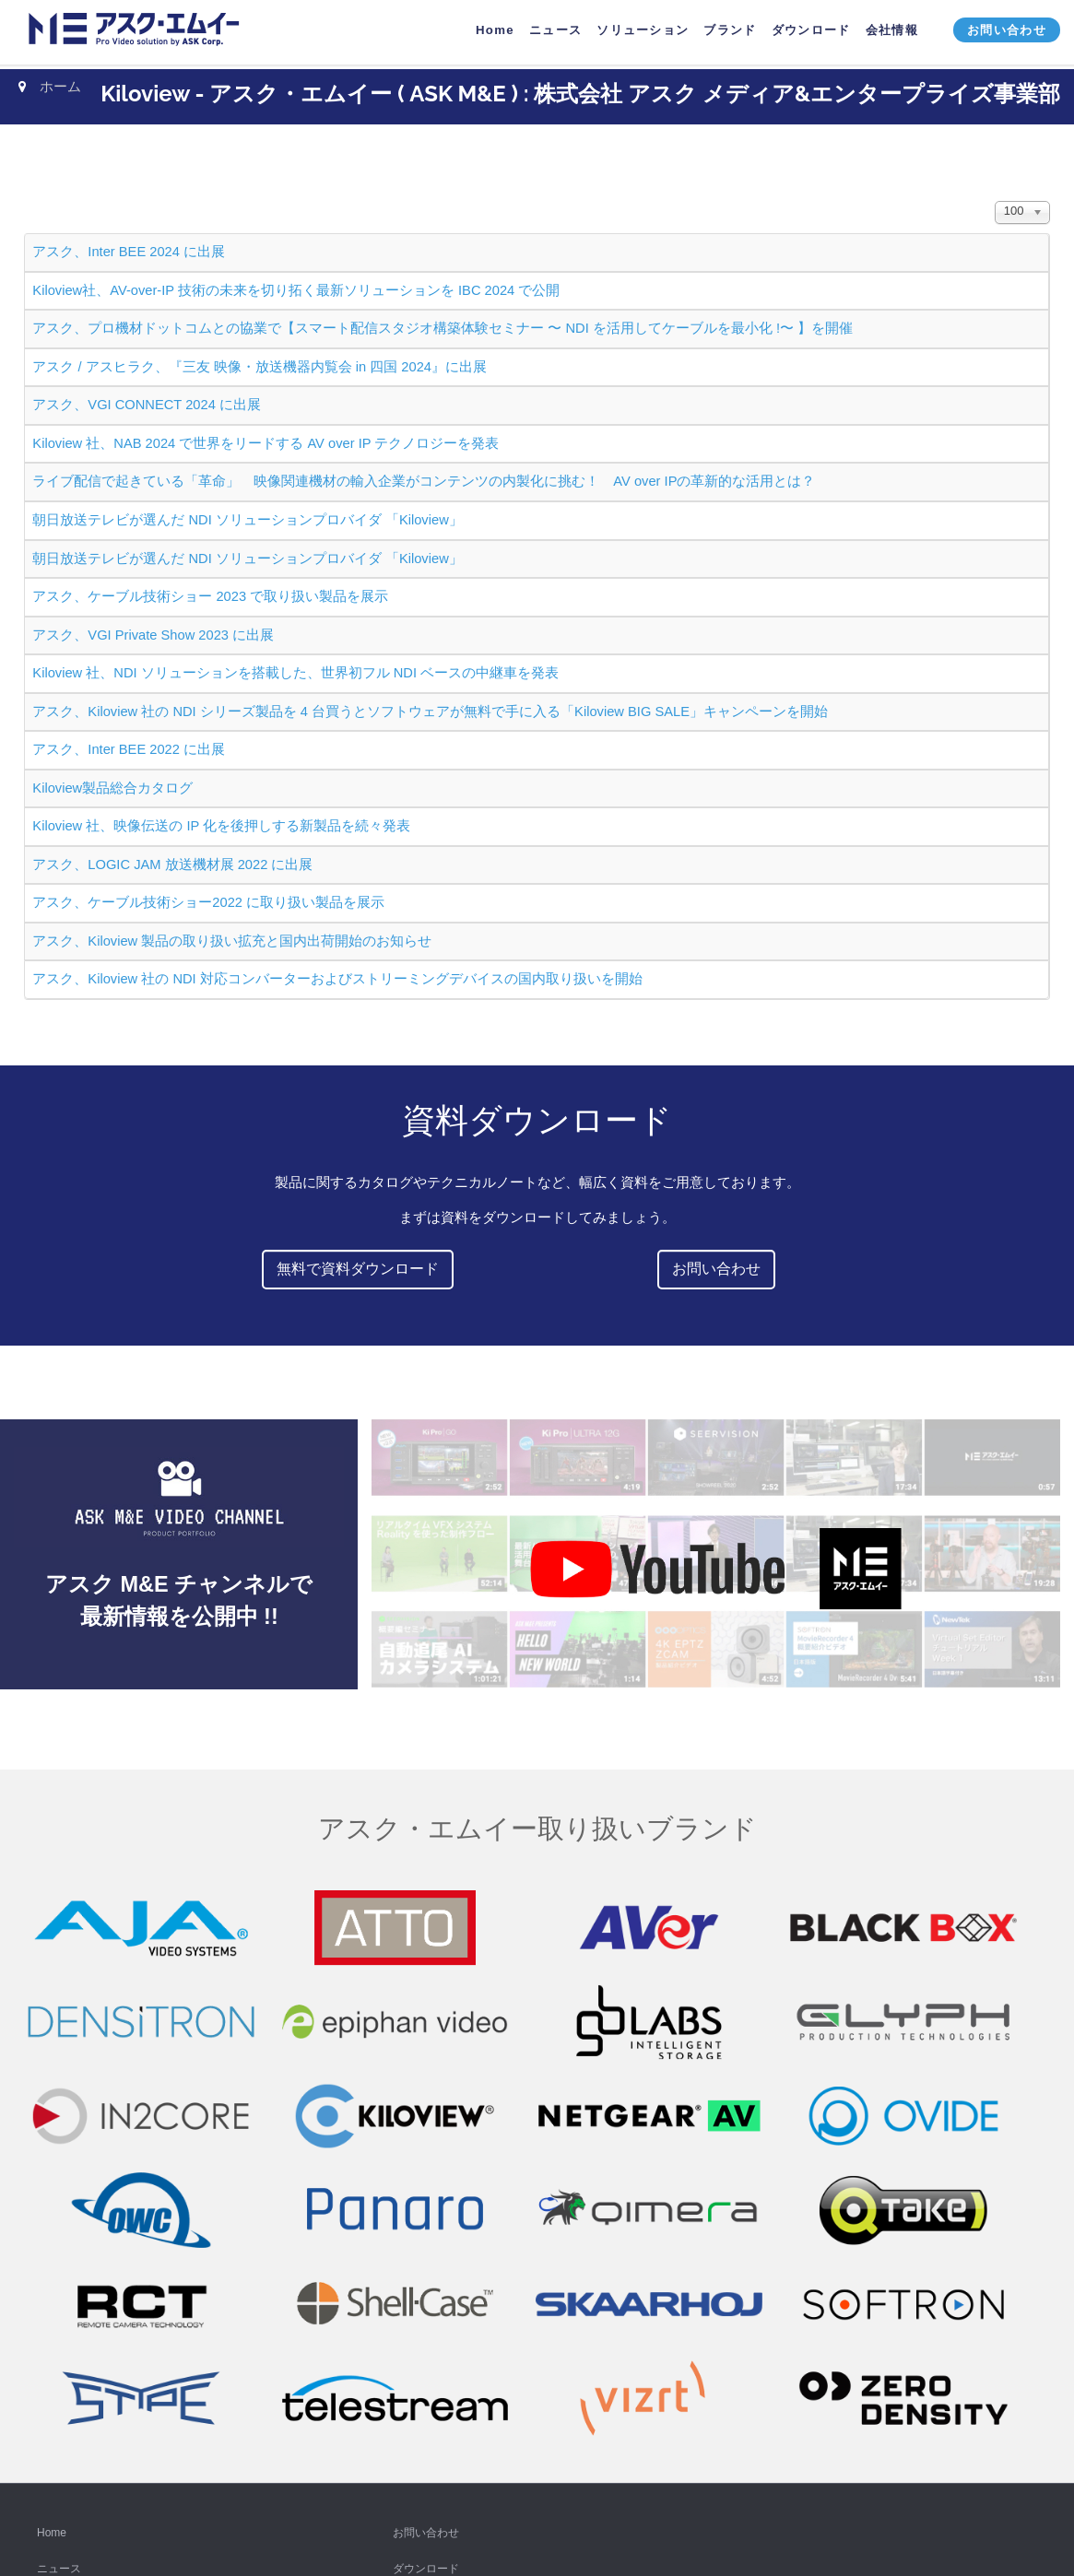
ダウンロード (426, 2151)
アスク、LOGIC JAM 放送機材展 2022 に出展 (172, 864)
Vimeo (52, 2403)
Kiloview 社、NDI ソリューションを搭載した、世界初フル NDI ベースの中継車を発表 (295, 672)
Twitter (53, 2295)
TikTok (52, 2367)
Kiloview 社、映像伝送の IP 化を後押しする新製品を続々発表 (221, 825)
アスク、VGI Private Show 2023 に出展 (153, 635)
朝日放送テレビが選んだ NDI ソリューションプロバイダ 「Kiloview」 (247, 519)
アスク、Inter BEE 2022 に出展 (128, 749)
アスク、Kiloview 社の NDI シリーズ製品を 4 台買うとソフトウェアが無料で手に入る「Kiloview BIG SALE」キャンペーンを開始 (430, 711)
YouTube (58, 2223)
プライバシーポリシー (448, 2223)
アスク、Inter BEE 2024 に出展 (128, 251)
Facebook (61, 2259)
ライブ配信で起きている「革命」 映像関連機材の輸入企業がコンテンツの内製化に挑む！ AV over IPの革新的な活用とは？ (423, 481)
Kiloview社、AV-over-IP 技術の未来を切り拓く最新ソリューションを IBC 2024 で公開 (296, 290)
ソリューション (75, 2187)
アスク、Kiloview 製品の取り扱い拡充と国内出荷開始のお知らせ (231, 941)
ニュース (59, 2151)
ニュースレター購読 (86, 2440)
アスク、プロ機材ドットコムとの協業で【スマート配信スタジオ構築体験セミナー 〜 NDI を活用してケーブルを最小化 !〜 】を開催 (442, 328)
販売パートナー (431, 2259)
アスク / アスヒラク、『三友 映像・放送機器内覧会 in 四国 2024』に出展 (259, 366)
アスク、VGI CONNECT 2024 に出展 (146, 404)
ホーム (60, 86)
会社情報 (415, 2187)
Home (51, 2115)
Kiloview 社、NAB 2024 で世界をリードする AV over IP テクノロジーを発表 (265, 443)
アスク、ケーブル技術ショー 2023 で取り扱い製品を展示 (210, 596)
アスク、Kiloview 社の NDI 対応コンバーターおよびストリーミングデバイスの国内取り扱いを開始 (337, 978)
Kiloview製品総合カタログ (112, 788)
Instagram (61, 2331)
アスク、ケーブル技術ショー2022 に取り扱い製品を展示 (208, 902)
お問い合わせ (716, 1268)
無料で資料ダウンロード (358, 1268)
